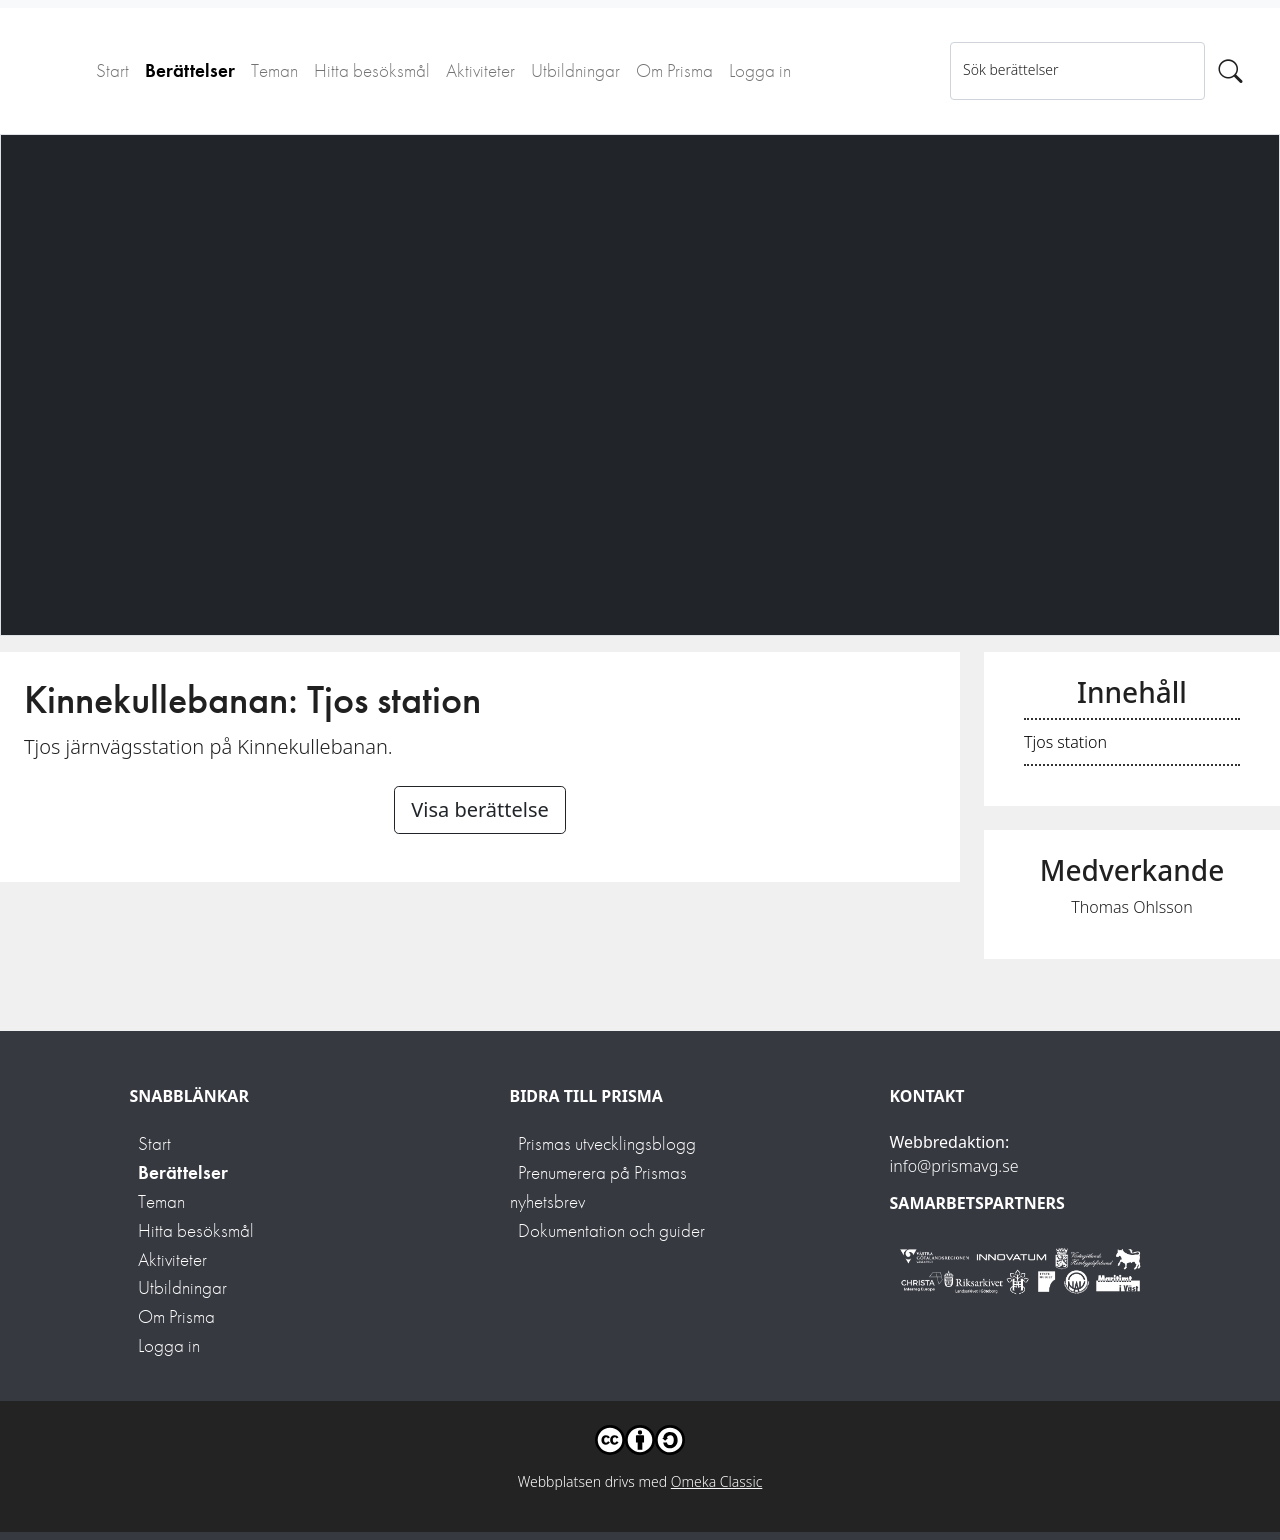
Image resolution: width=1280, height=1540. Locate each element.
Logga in (760, 70)
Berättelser (190, 70)
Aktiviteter (480, 70)
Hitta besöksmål (372, 70)
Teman (274, 70)
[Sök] (1230, 71)
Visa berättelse (480, 809)
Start (112, 70)
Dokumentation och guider (611, 1230)
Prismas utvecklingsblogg (607, 1143)
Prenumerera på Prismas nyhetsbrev (598, 1187)
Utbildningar (575, 70)
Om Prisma (674, 70)
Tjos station (1065, 742)
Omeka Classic (717, 1481)
